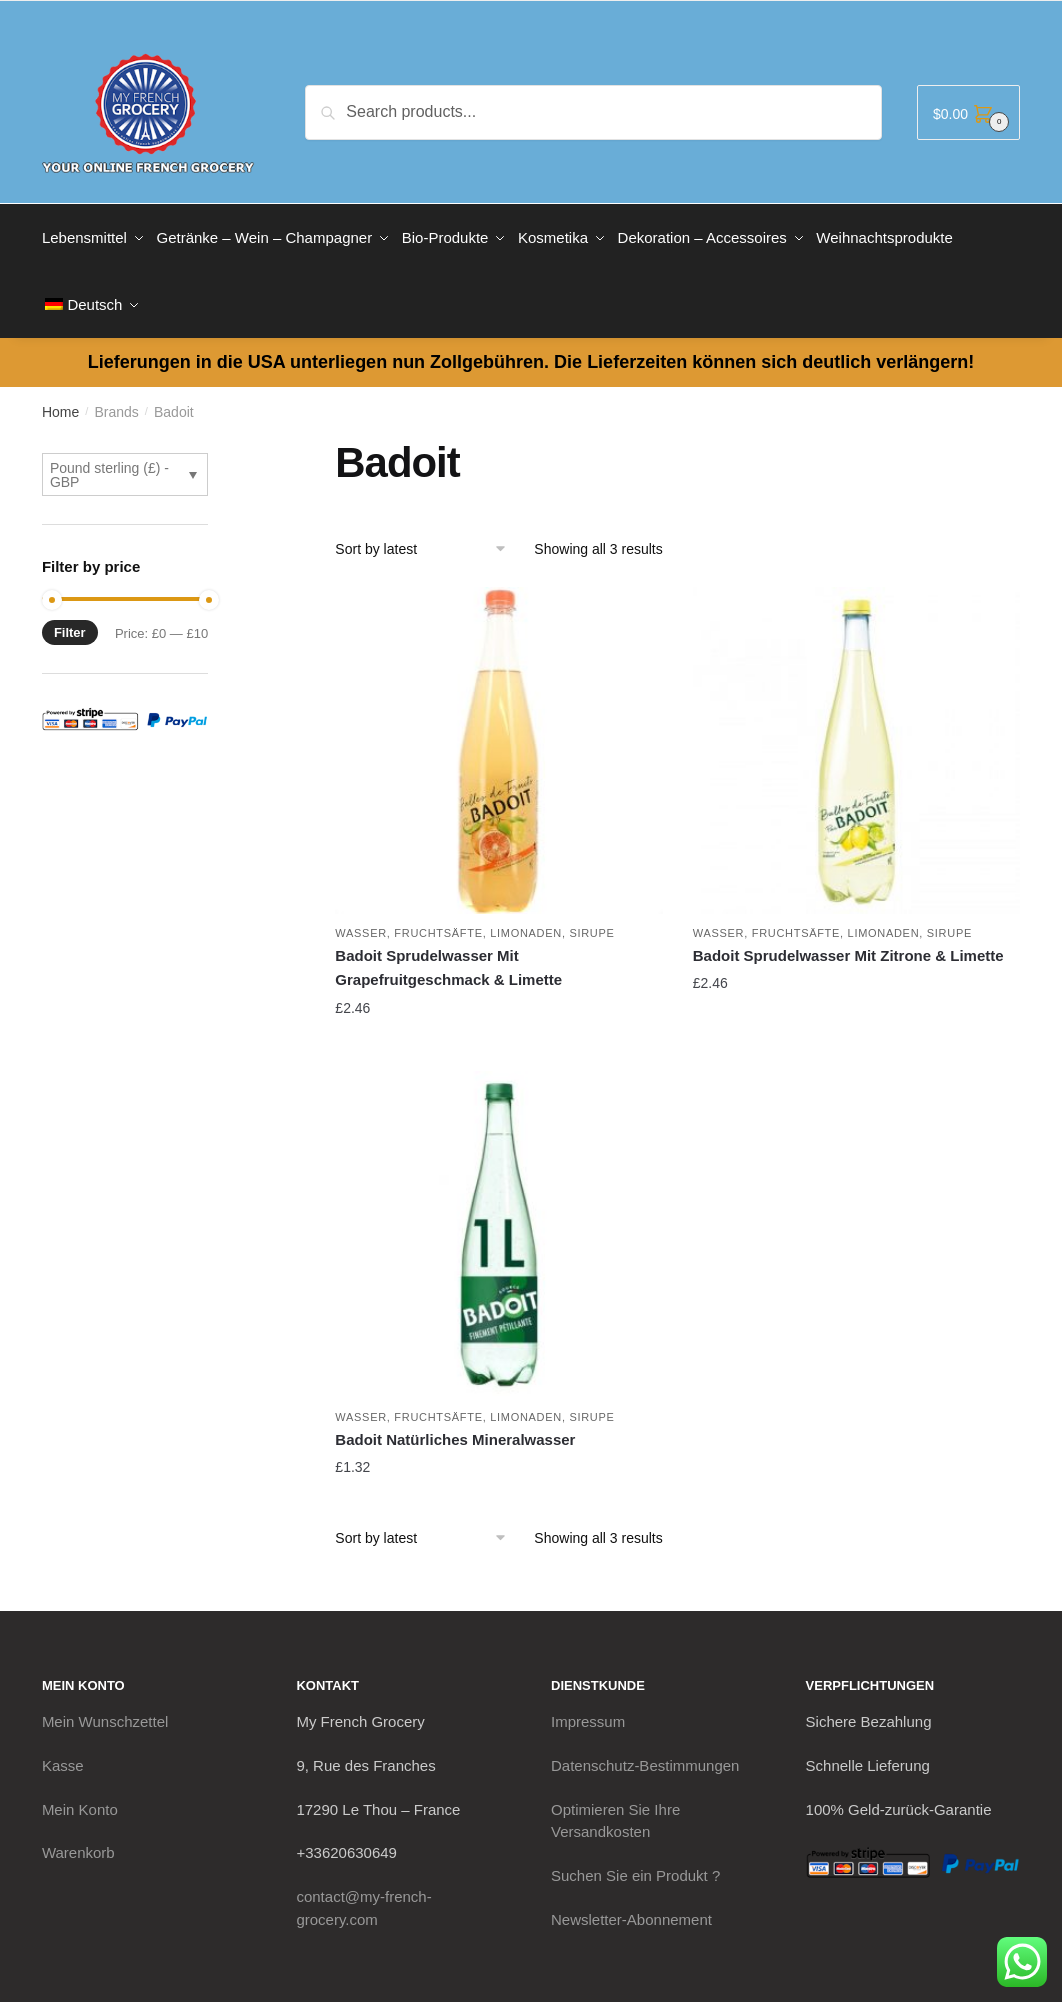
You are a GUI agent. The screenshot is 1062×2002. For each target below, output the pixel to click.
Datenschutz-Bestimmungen (645, 1751)
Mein (105, 1707)
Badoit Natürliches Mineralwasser (455, 1425)
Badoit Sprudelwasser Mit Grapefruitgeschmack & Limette (448, 953)
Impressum (588, 1707)
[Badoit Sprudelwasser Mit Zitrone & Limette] (856, 736)
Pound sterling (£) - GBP (109, 461)
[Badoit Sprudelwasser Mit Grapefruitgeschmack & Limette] (498, 736)
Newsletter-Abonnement (631, 1904)
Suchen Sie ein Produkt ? (635, 1861)
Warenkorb (78, 1838)
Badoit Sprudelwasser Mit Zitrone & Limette (848, 941)
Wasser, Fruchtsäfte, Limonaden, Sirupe (474, 919)
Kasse (63, 1751)
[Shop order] (427, 535)
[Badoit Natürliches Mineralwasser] (498, 1219)
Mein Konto (80, 1795)
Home (60, 398)
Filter (70, 618)
